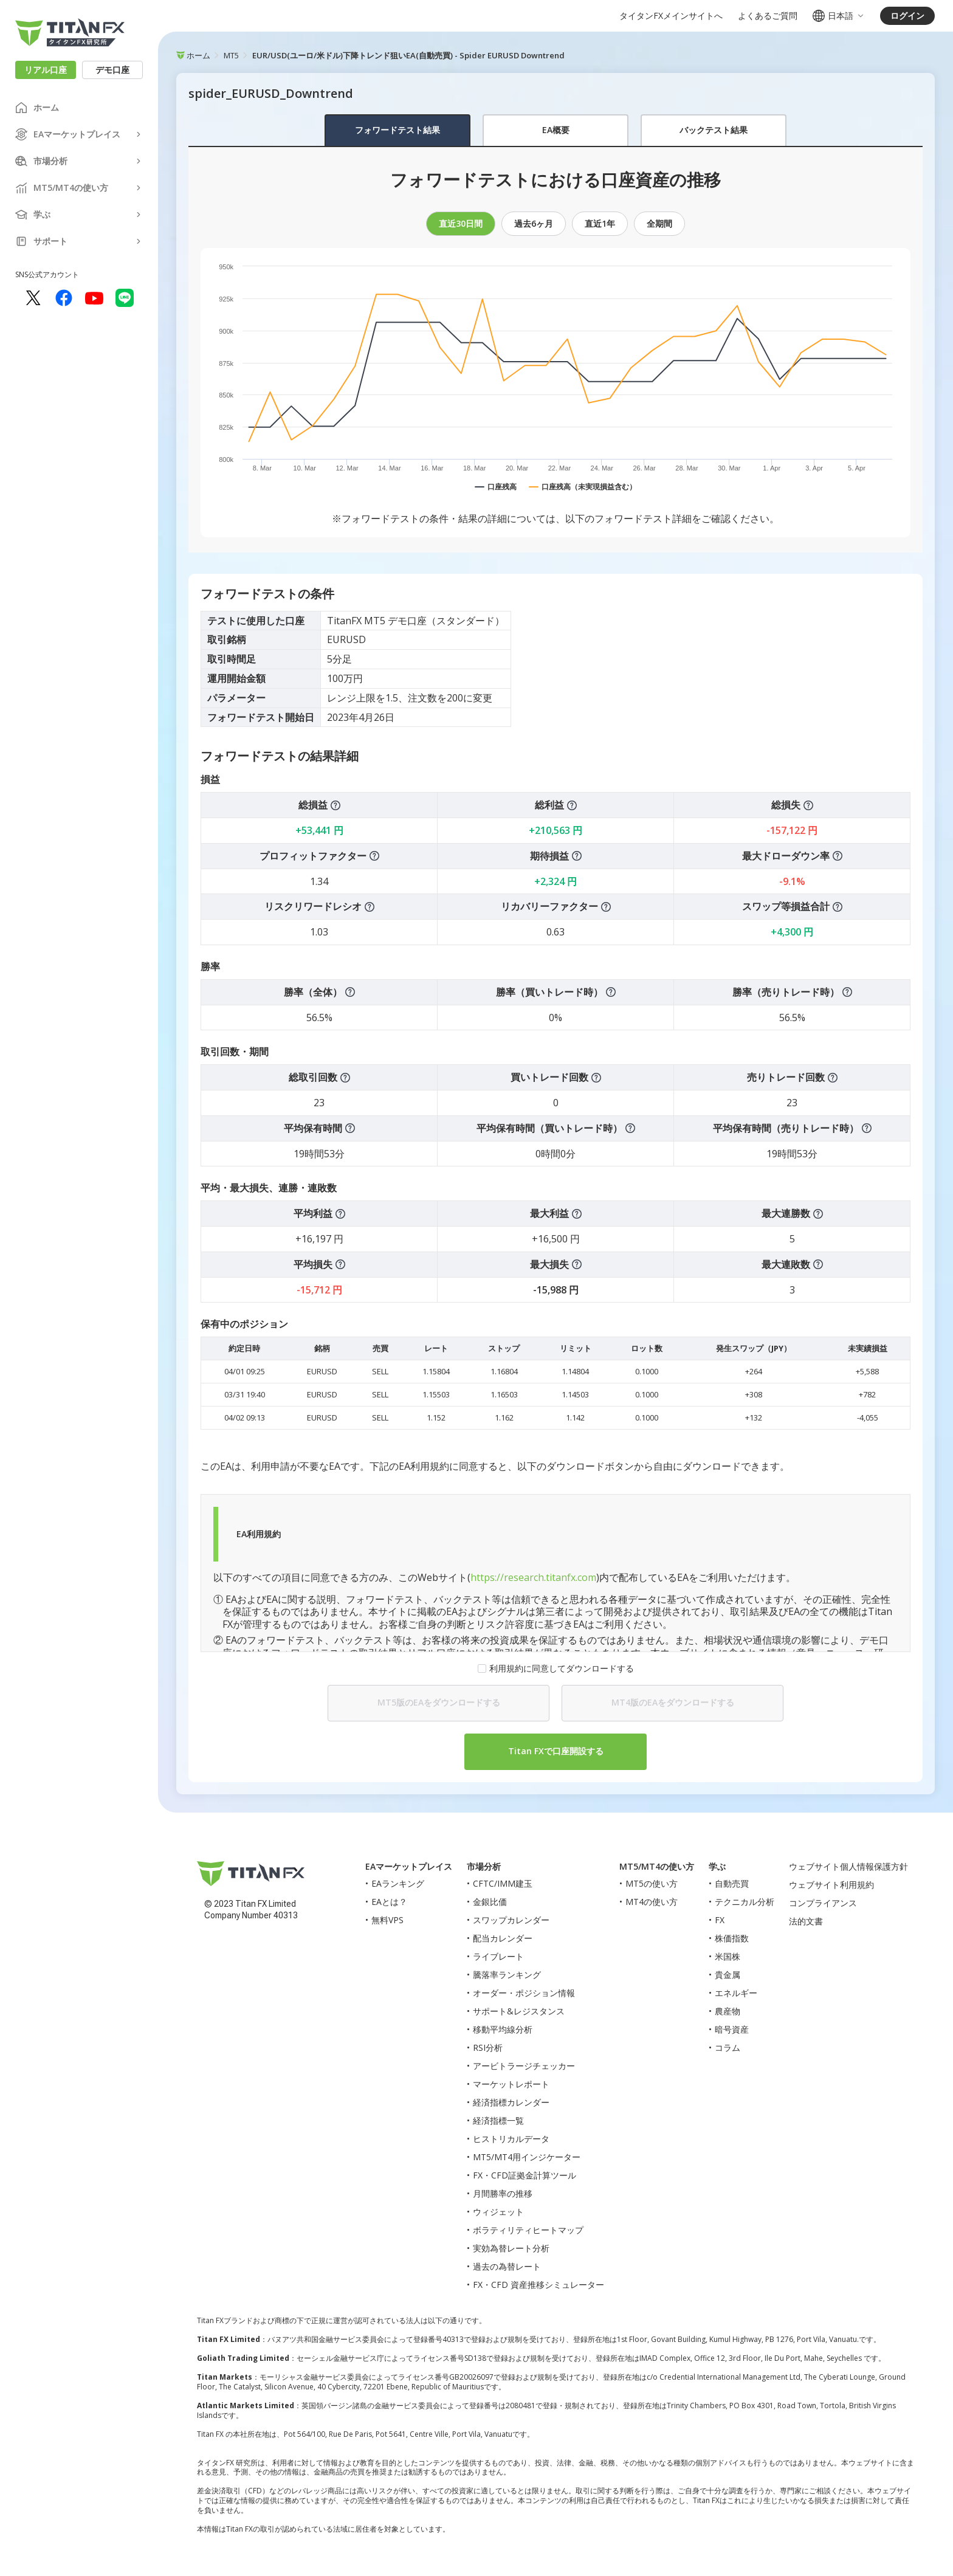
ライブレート (498, 1956)
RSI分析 (488, 2047)
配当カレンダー (502, 1938)
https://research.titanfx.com (533, 1577)
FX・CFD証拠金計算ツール (524, 2175)
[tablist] (555, 130)
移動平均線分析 (502, 2029)
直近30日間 (461, 223)
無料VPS (387, 1920)
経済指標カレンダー (511, 2102)
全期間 (659, 223)
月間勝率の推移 (502, 2193)
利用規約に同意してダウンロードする (561, 1668)
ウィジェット (498, 2211)
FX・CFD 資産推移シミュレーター (538, 2284)
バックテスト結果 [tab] (713, 130)
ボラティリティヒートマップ (528, 2230)
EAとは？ (389, 1901)
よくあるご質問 (767, 15)
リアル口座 (45, 69)
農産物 (727, 2011)
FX (719, 1920)
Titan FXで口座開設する (556, 1751)
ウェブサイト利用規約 (831, 1884)
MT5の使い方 (651, 1883)
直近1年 (600, 223)
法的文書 (806, 1921)
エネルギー (736, 1993)
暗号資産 (732, 2029)
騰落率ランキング (507, 1974)
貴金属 (727, 1974)
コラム (727, 2047)
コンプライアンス (823, 1903)
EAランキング (397, 1883)
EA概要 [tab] (555, 130)
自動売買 (732, 1883)
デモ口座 (112, 69)
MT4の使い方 (651, 1901)
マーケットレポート (511, 2084)
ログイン (907, 15)
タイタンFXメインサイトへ (671, 15)
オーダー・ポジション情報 (524, 1993)
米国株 (727, 1956)
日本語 (839, 16)
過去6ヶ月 (533, 223)
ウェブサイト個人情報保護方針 (848, 1866)
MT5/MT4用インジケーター (526, 2157)
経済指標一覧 (498, 2120)
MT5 (231, 55)
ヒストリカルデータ (511, 2138)
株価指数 (732, 1938)
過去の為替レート (507, 2266)
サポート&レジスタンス (519, 2011)
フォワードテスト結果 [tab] (397, 130)
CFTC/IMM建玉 (502, 1883)
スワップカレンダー (511, 1920)
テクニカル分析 (744, 1901)
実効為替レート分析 (511, 2248)
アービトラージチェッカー (524, 2065)
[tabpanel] (555, 964)
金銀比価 (490, 1901)
